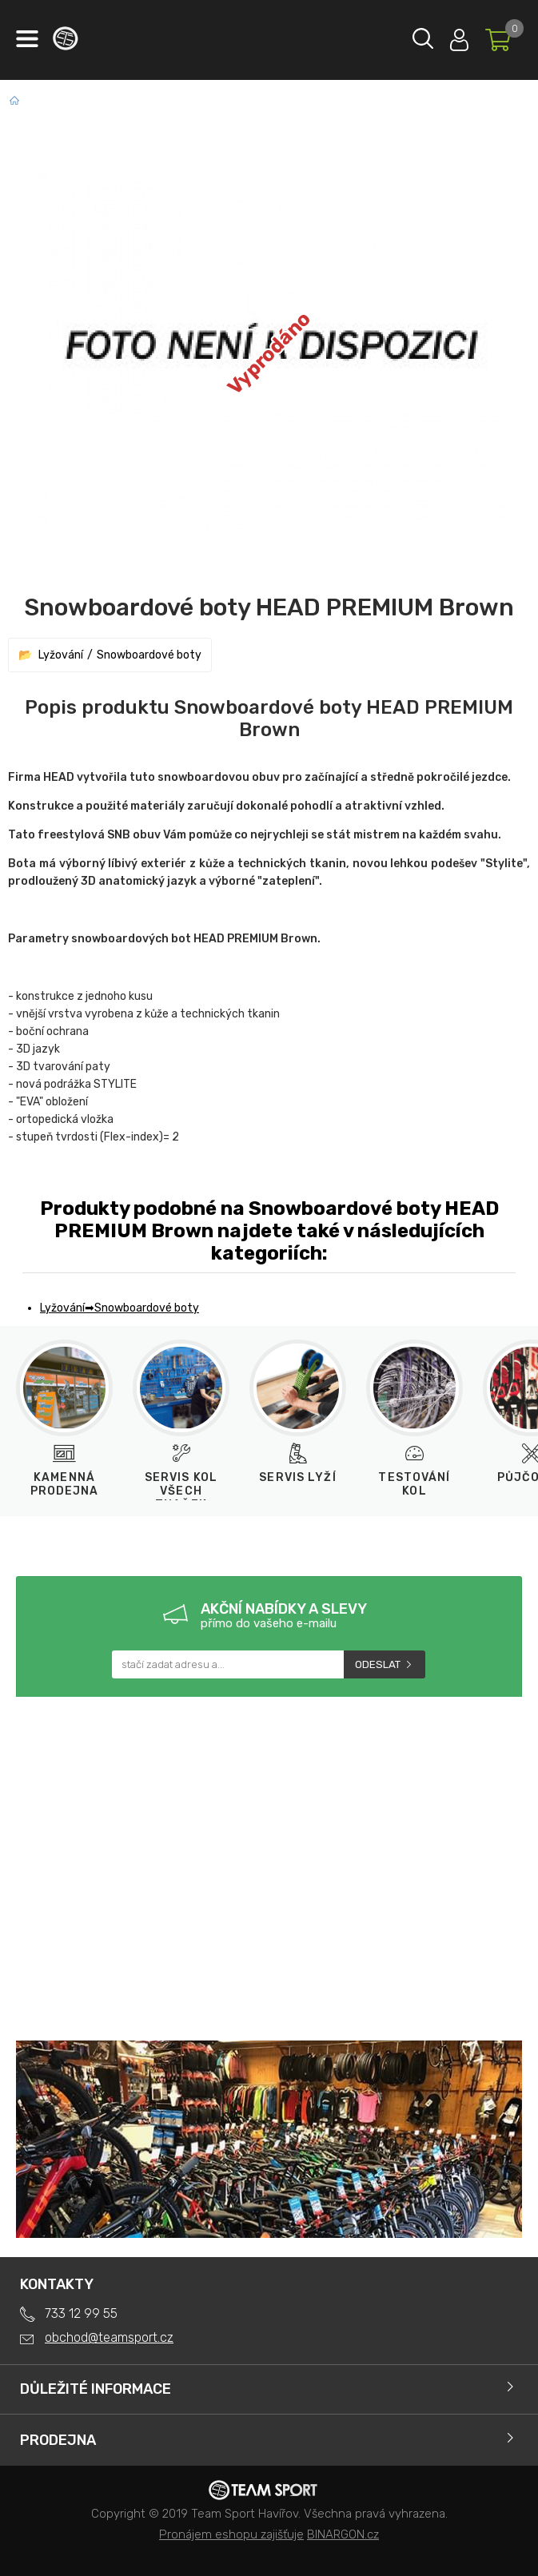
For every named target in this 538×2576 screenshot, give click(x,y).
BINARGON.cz (343, 2534)
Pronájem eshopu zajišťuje (231, 2534)
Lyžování (60, 655)
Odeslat (378, 1664)
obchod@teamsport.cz (109, 2337)
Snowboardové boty (149, 655)
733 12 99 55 (81, 2313)
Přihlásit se (459, 36)
